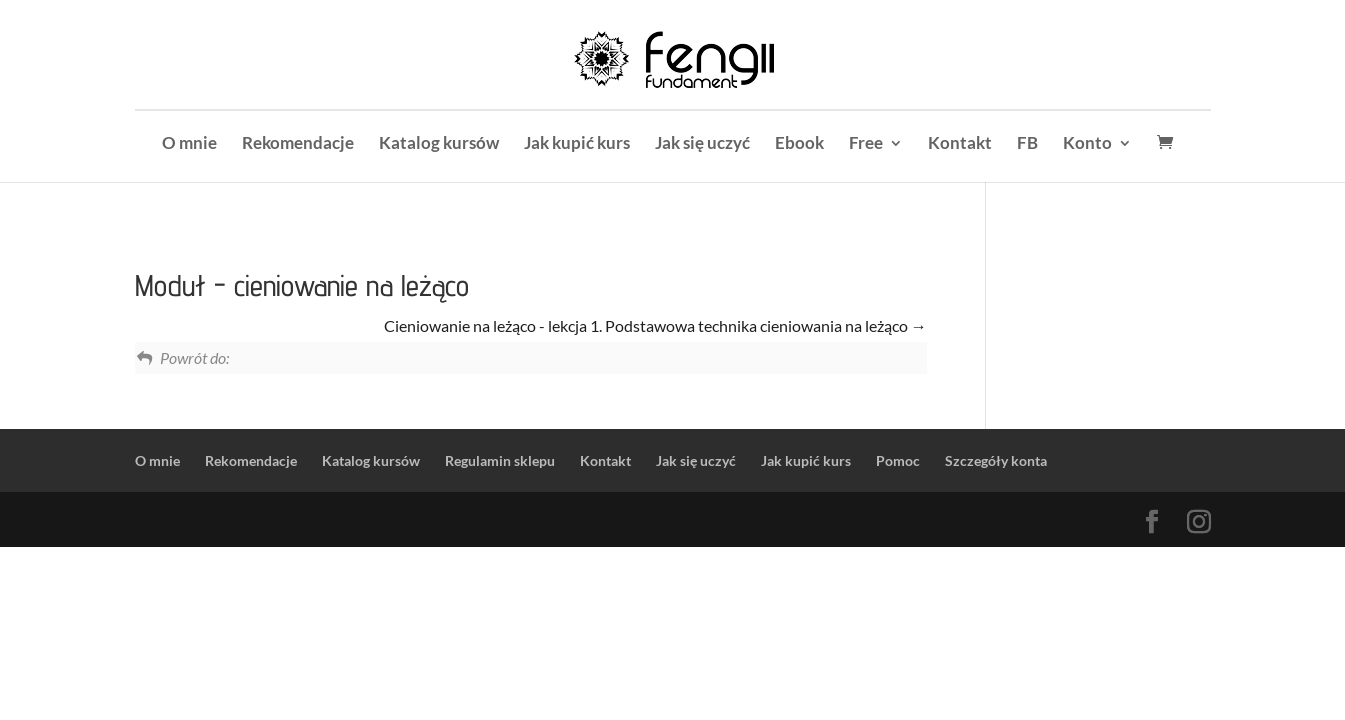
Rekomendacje (298, 144)
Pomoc (898, 460)
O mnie (189, 144)
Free (866, 144)
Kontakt (960, 144)
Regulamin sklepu (500, 460)
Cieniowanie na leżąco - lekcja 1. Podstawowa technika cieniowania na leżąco (655, 325)
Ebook (799, 144)
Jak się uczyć (702, 144)
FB (1027, 144)
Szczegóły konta (996, 460)
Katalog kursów (439, 144)
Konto (1087, 144)
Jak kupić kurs (577, 144)
